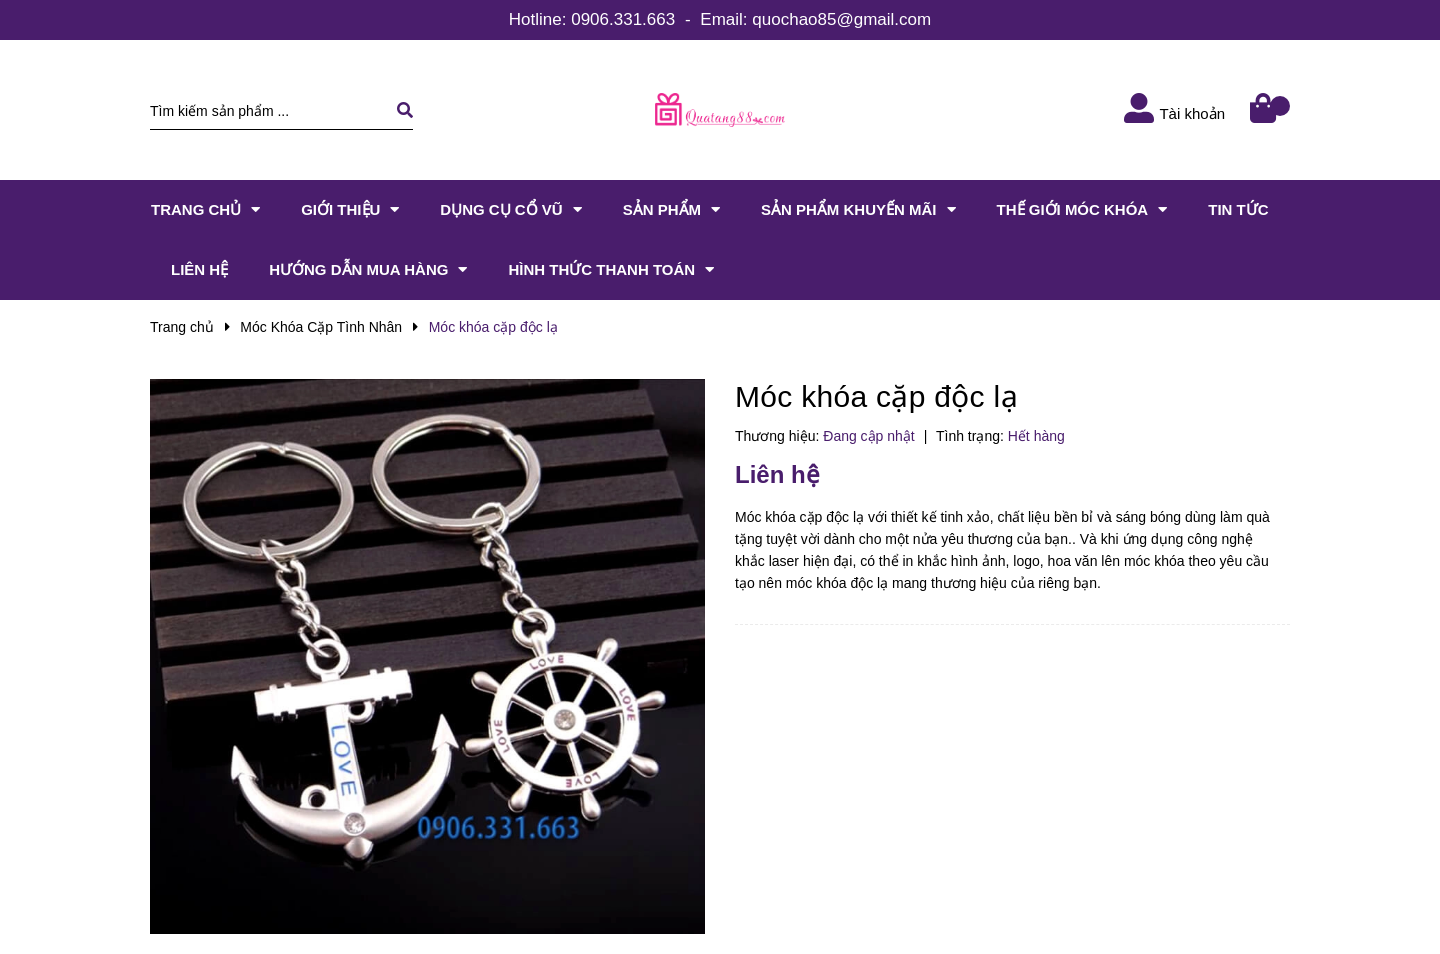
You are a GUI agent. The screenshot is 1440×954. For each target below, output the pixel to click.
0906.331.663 (623, 19)
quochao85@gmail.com (841, 19)
